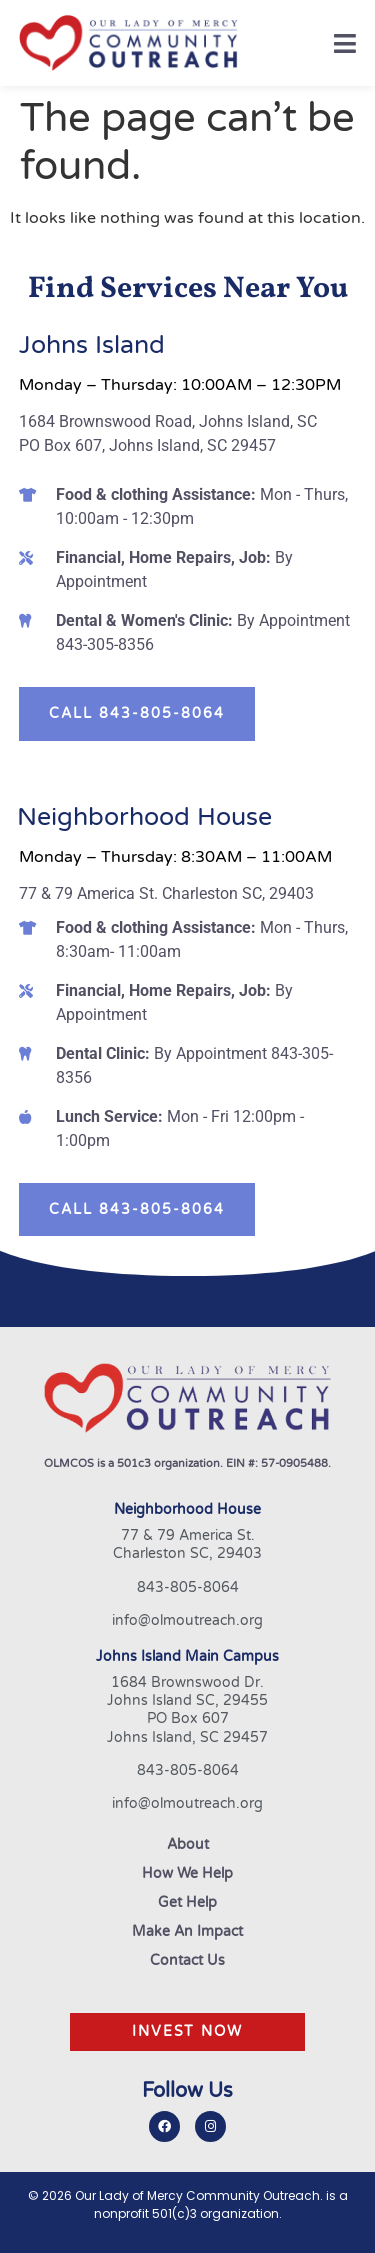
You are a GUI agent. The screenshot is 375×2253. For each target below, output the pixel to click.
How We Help (187, 1874)
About (188, 1845)
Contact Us (187, 1961)
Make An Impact (187, 1932)
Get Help (187, 1903)
